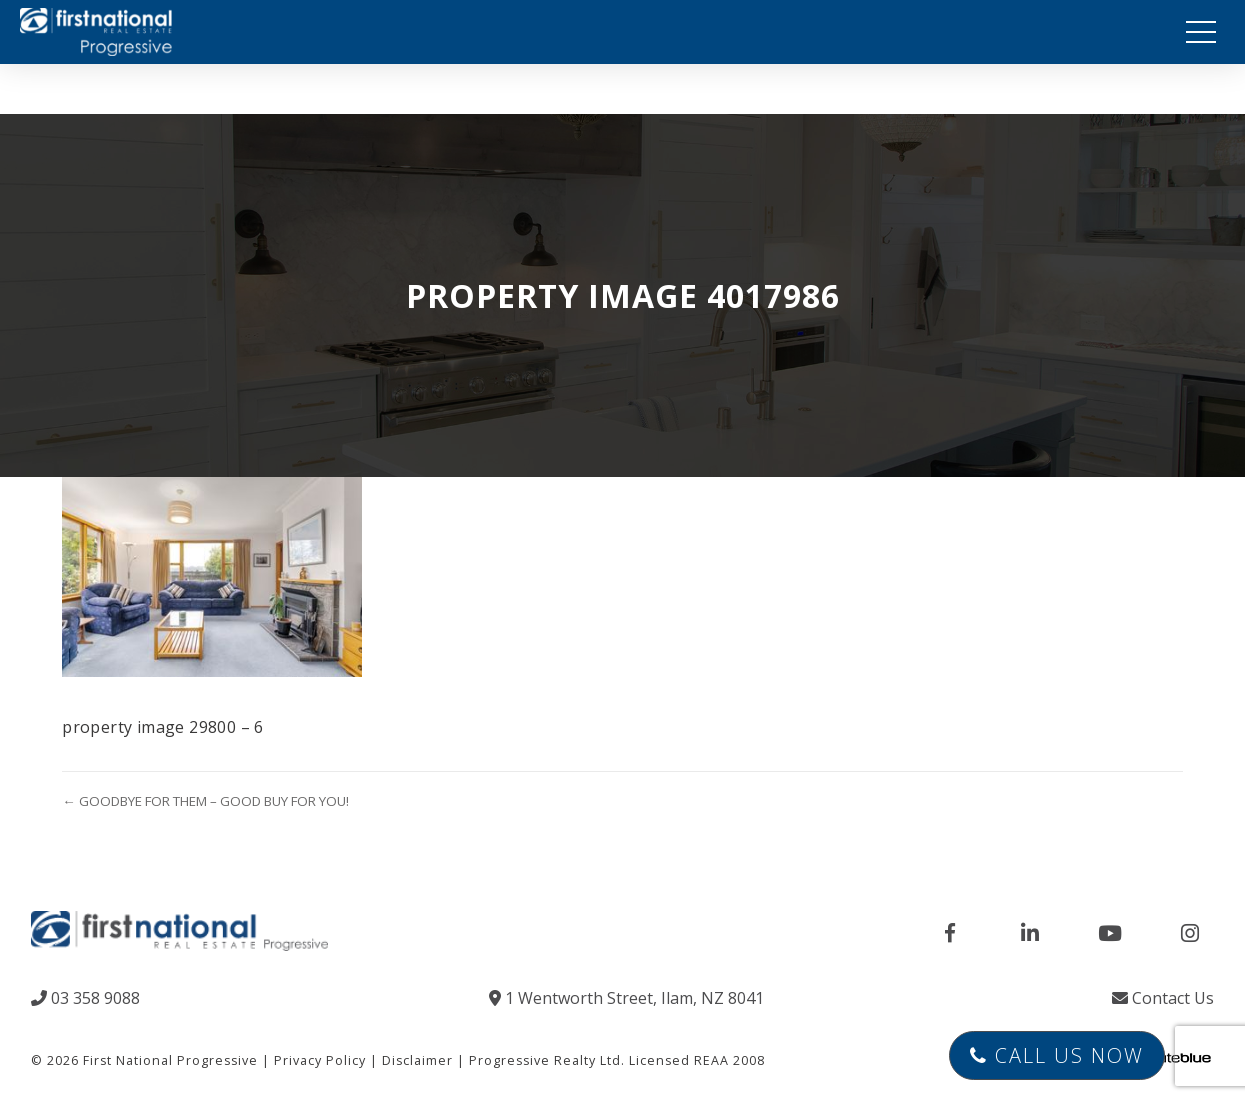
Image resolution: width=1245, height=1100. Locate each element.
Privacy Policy (320, 1060)
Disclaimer (417, 1060)
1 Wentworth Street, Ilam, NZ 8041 (626, 998)
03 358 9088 (85, 998)
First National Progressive (170, 1060)
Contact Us (1163, 998)
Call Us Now (1057, 1055)
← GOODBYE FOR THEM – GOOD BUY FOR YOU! (205, 801)
